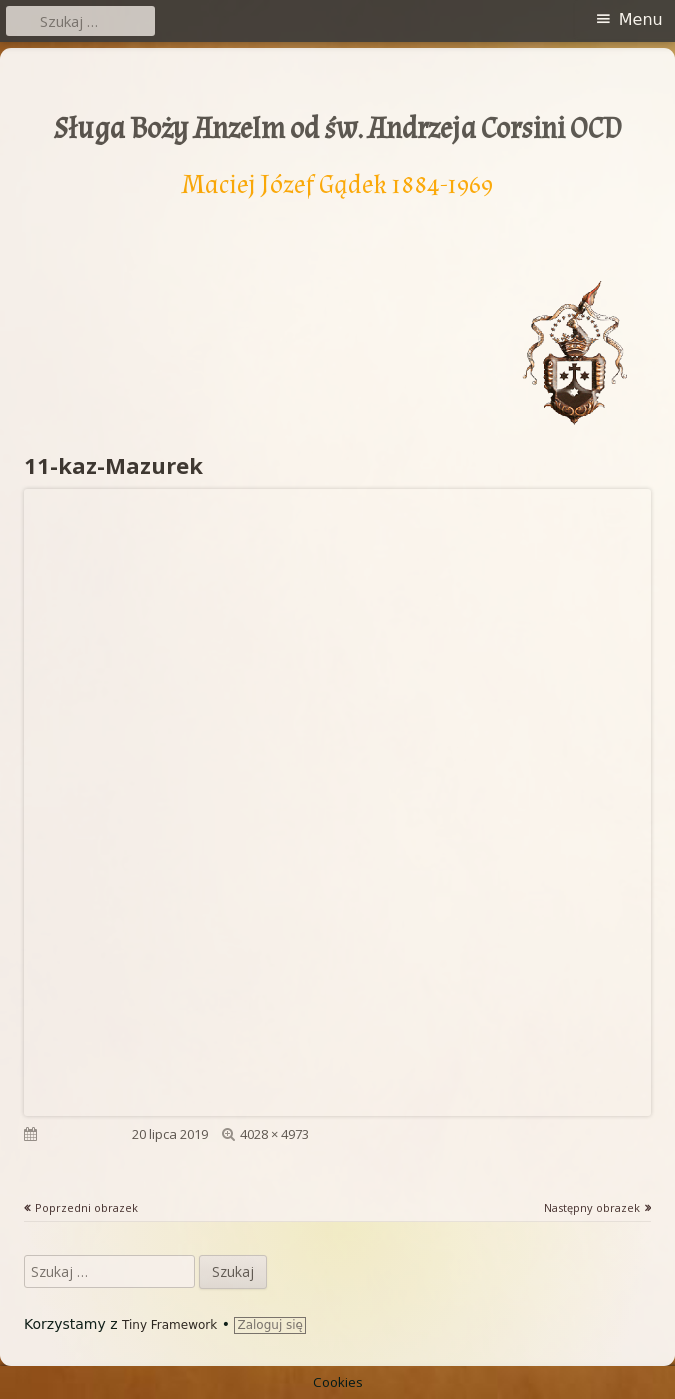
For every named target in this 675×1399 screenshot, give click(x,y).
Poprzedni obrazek (86, 1207)
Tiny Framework (169, 1325)
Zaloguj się (270, 1325)
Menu (641, 19)
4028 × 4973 (274, 1134)
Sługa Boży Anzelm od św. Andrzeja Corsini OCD (338, 129)
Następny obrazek (592, 1207)
